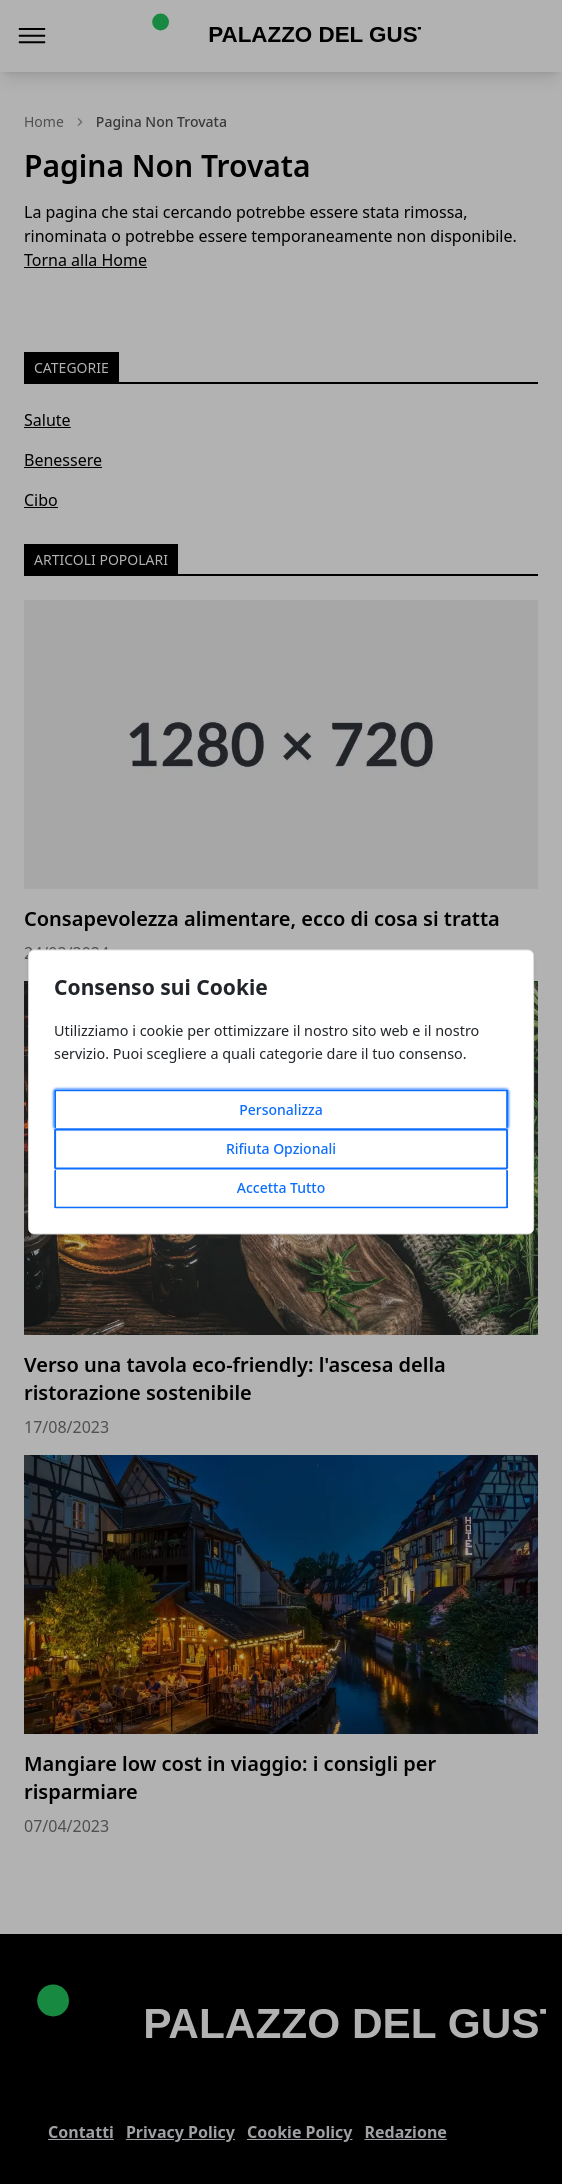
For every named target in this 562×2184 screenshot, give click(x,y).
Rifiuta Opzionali (281, 1149)
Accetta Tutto (281, 1188)
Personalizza (281, 1110)
